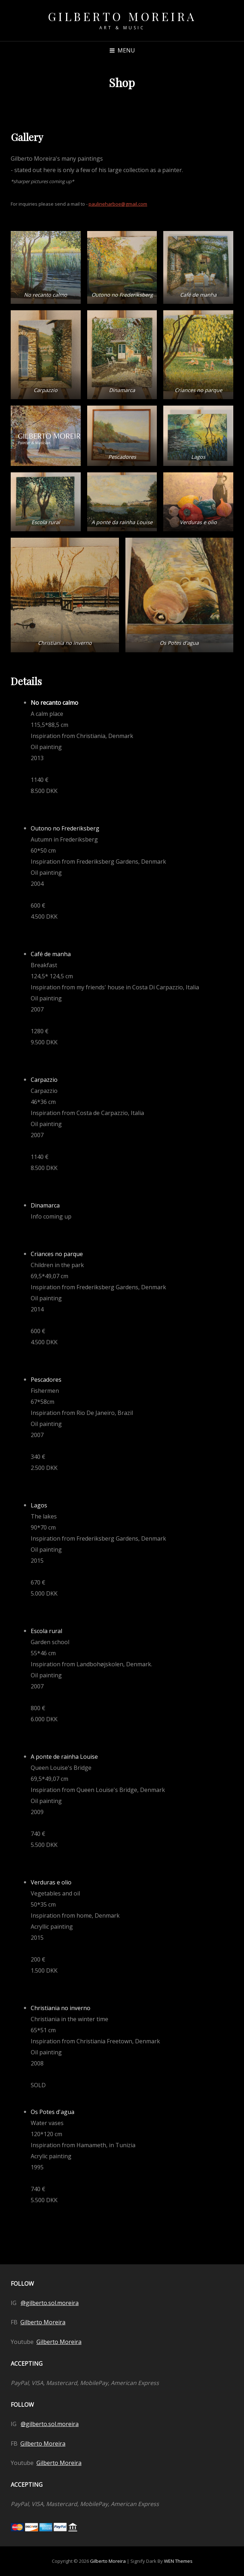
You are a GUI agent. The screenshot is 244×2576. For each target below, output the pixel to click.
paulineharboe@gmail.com (118, 204)
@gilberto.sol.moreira (50, 2303)
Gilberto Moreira (122, 16)
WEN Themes (178, 2561)
